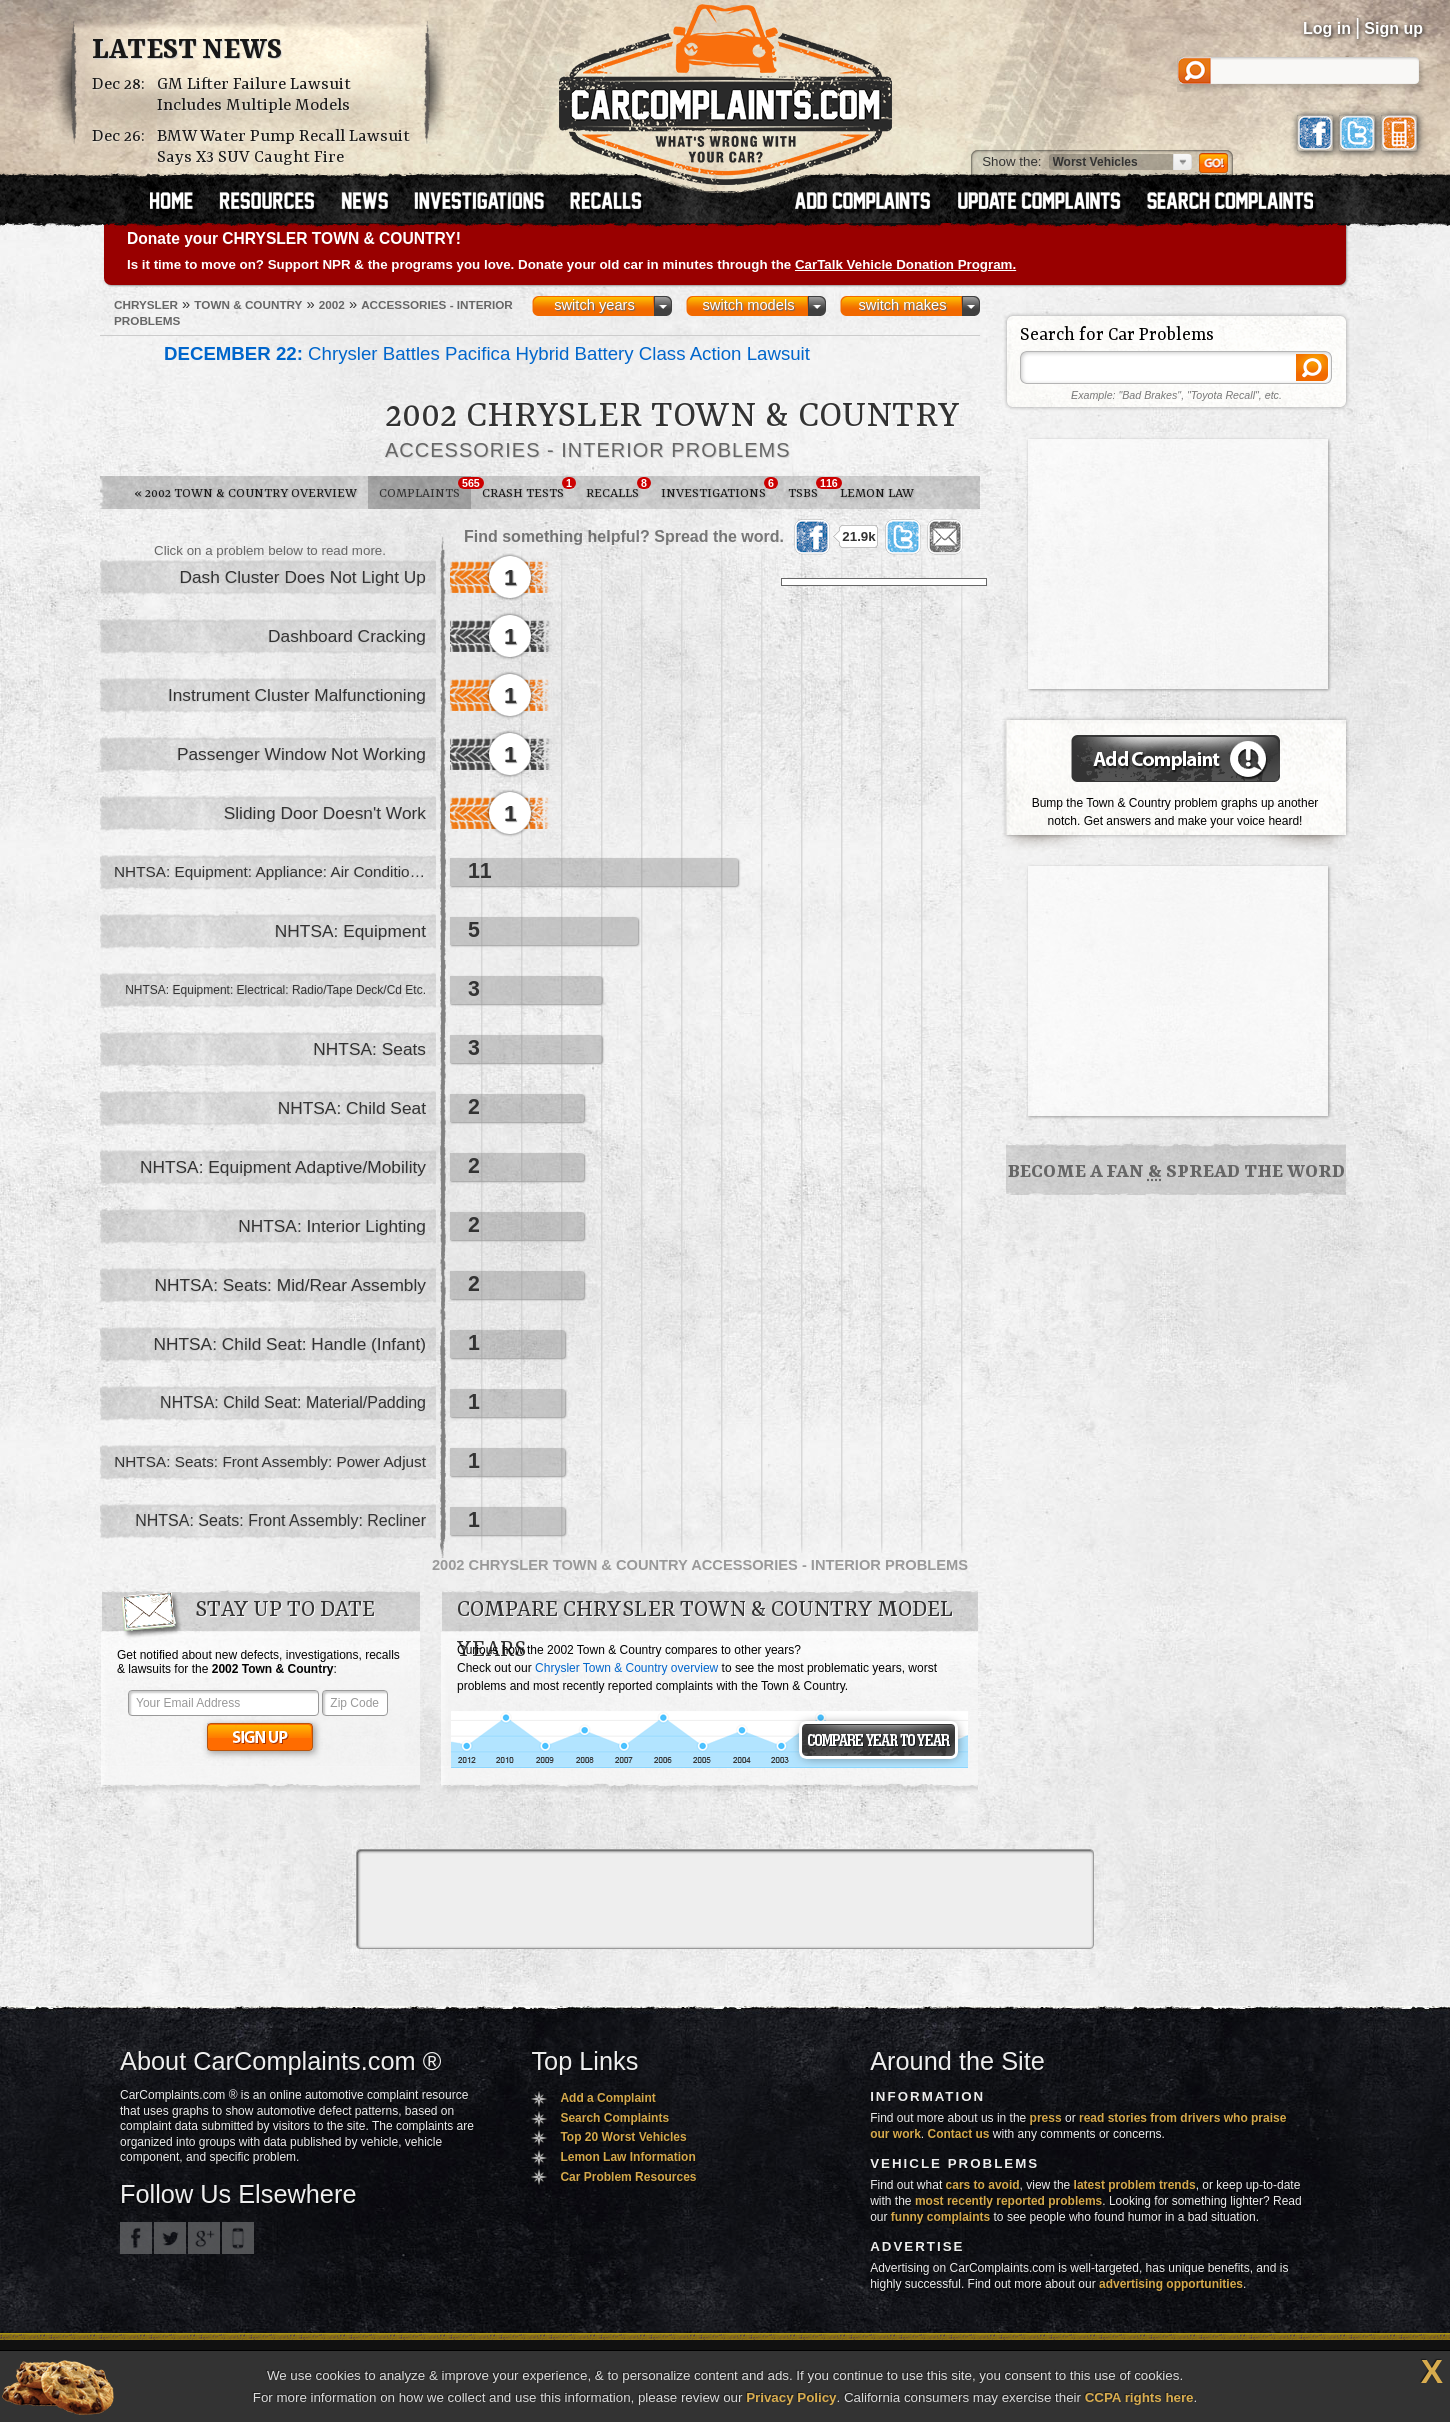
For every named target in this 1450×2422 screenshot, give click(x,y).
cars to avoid (983, 2185)
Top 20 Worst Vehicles (623, 2137)
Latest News (187, 51)
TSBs (808, 489)
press (1046, 2118)
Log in (1327, 28)
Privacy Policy (791, 2397)
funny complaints (940, 2217)
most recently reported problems (1008, 2201)
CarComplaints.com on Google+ (204, 2238)
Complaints (425, 489)
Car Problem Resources (628, 2177)
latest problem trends (1135, 2185)
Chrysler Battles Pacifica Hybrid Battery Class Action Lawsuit (487, 353)
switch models (748, 305)
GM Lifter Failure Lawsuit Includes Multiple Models (254, 95)
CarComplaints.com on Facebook (136, 2238)
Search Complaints (614, 2118)
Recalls (618, 489)
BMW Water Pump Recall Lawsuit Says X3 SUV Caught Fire (283, 147)
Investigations (719, 489)
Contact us (959, 2134)
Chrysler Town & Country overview (626, 1668)
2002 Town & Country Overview (245, 493)
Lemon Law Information (627, 2157)
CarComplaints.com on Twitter (170, 2238)
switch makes (903, 305)
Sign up (1393, 28)
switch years (594, 305)
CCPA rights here (1139, 2397)
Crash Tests (528, 489)
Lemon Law (877, 493)
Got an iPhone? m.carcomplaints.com (238, 2238)
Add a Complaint (607, 2098)
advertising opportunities (1171, 2284)
